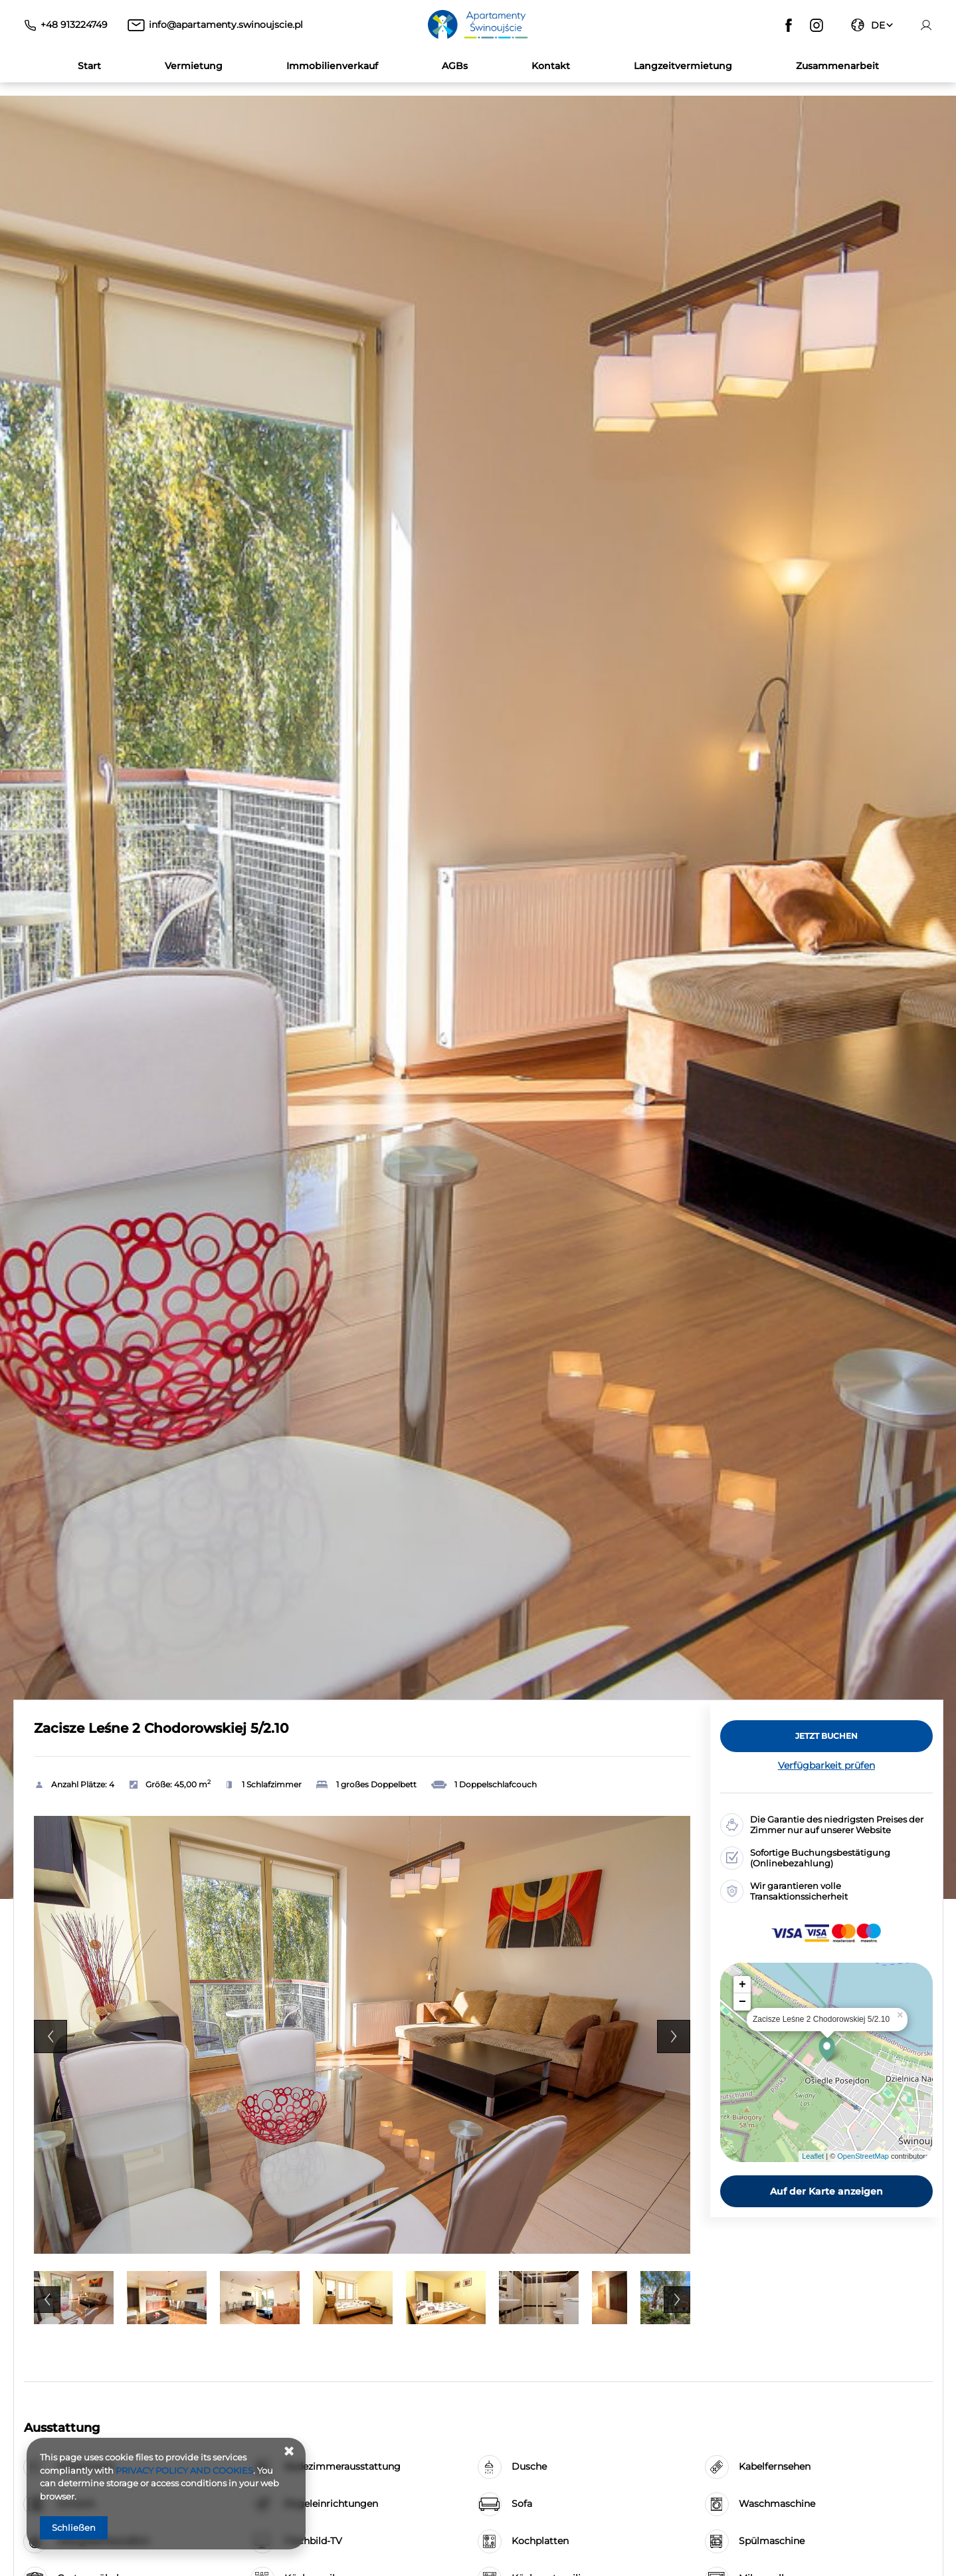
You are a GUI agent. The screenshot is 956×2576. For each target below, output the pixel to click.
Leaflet (813, 2156)
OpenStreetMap (863, 2156)
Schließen (74, 2527)
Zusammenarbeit (837, 66)
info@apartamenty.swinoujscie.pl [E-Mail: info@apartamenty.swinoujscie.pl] (226, 25)
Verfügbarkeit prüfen (826, 1765)
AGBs (455, 66)
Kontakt (550, 66)
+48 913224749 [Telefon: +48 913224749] (74, 25)
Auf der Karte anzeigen (826, 2191)
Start (89, 66)
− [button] (742, 2002)
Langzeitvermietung (683, 66)
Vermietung (194, 66)
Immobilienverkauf (332, 66)
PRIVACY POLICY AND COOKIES (184, 2470)
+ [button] (742, 1985)
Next (673, 2036)
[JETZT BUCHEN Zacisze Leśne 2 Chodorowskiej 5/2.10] (826, 1736)
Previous (50, 2036)
